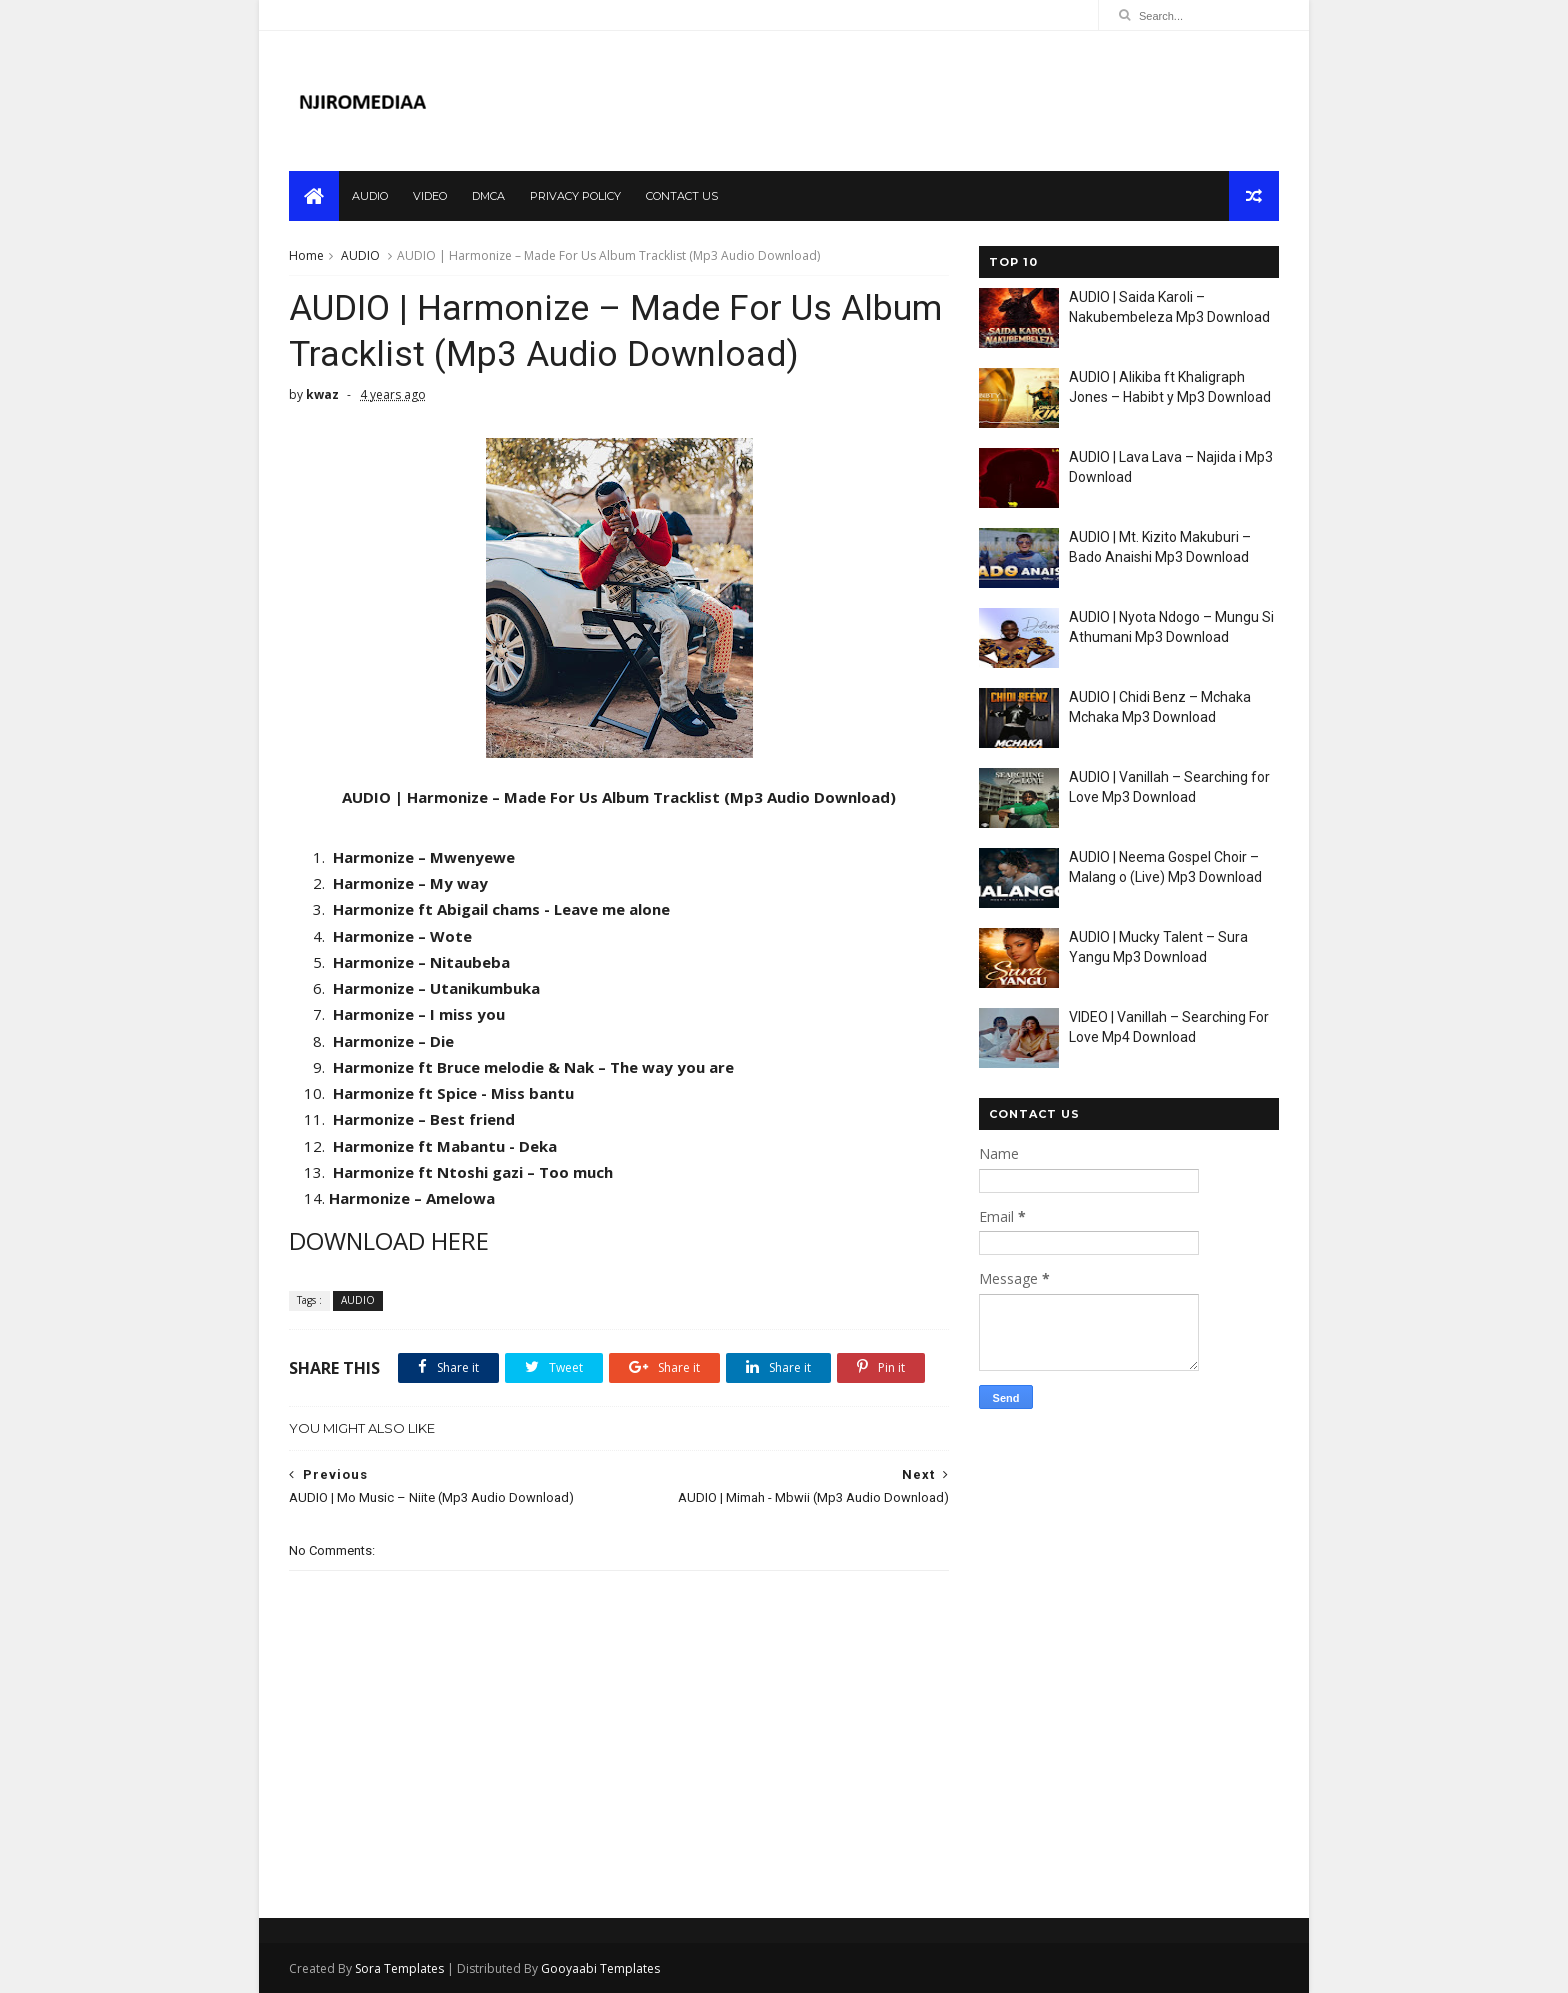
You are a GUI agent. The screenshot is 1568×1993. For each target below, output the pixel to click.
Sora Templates (399, 1968)
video (430, 196)
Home (306, 255)
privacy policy (575, 196)
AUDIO (360, 255)
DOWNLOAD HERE (389, 1240)
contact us (682, 196)
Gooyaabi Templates (600, 1968)
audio (370, 196)
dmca (488, 196)
